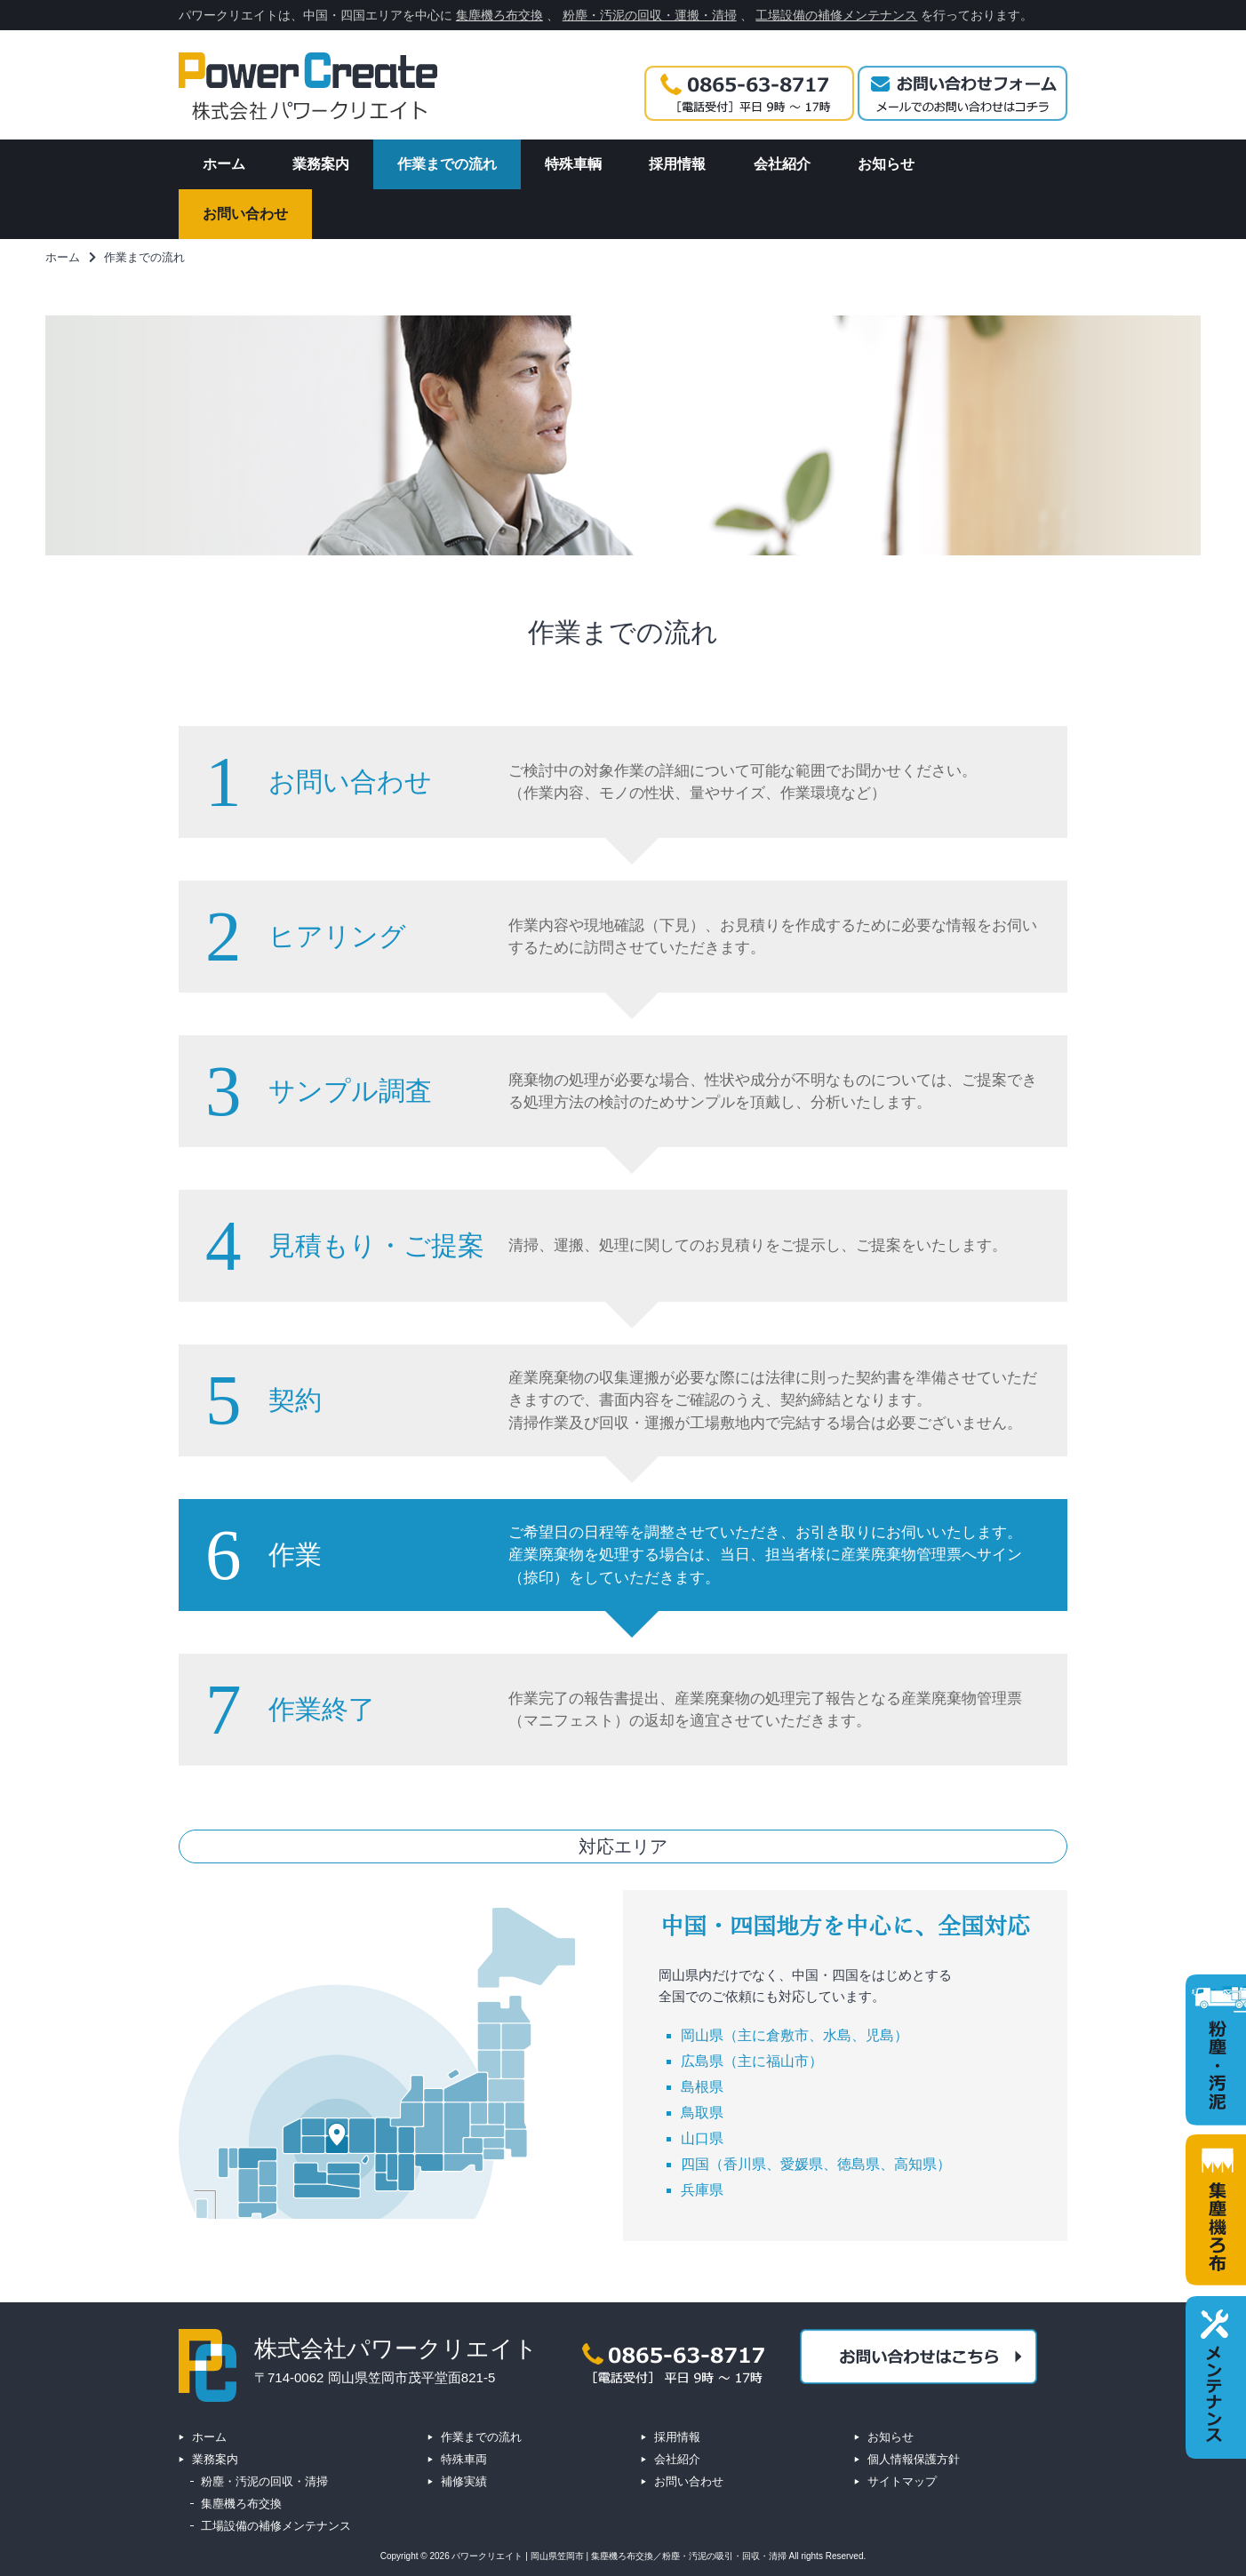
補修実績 (464, 2481)
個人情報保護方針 (913, 2459)
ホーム (209, 2437)
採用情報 (677, 2437)
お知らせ (890, 2437)
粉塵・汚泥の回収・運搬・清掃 (650, 15)
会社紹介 (677, 2459)
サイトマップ (902, 2481)
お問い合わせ (688, 2481)
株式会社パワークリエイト (396, 2348)
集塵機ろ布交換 (499, 15)
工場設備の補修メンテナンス (836, 15)
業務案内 (215, 2459)
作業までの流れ (481, 2437)
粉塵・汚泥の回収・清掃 (264, 2481)
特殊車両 (464, 2459)
